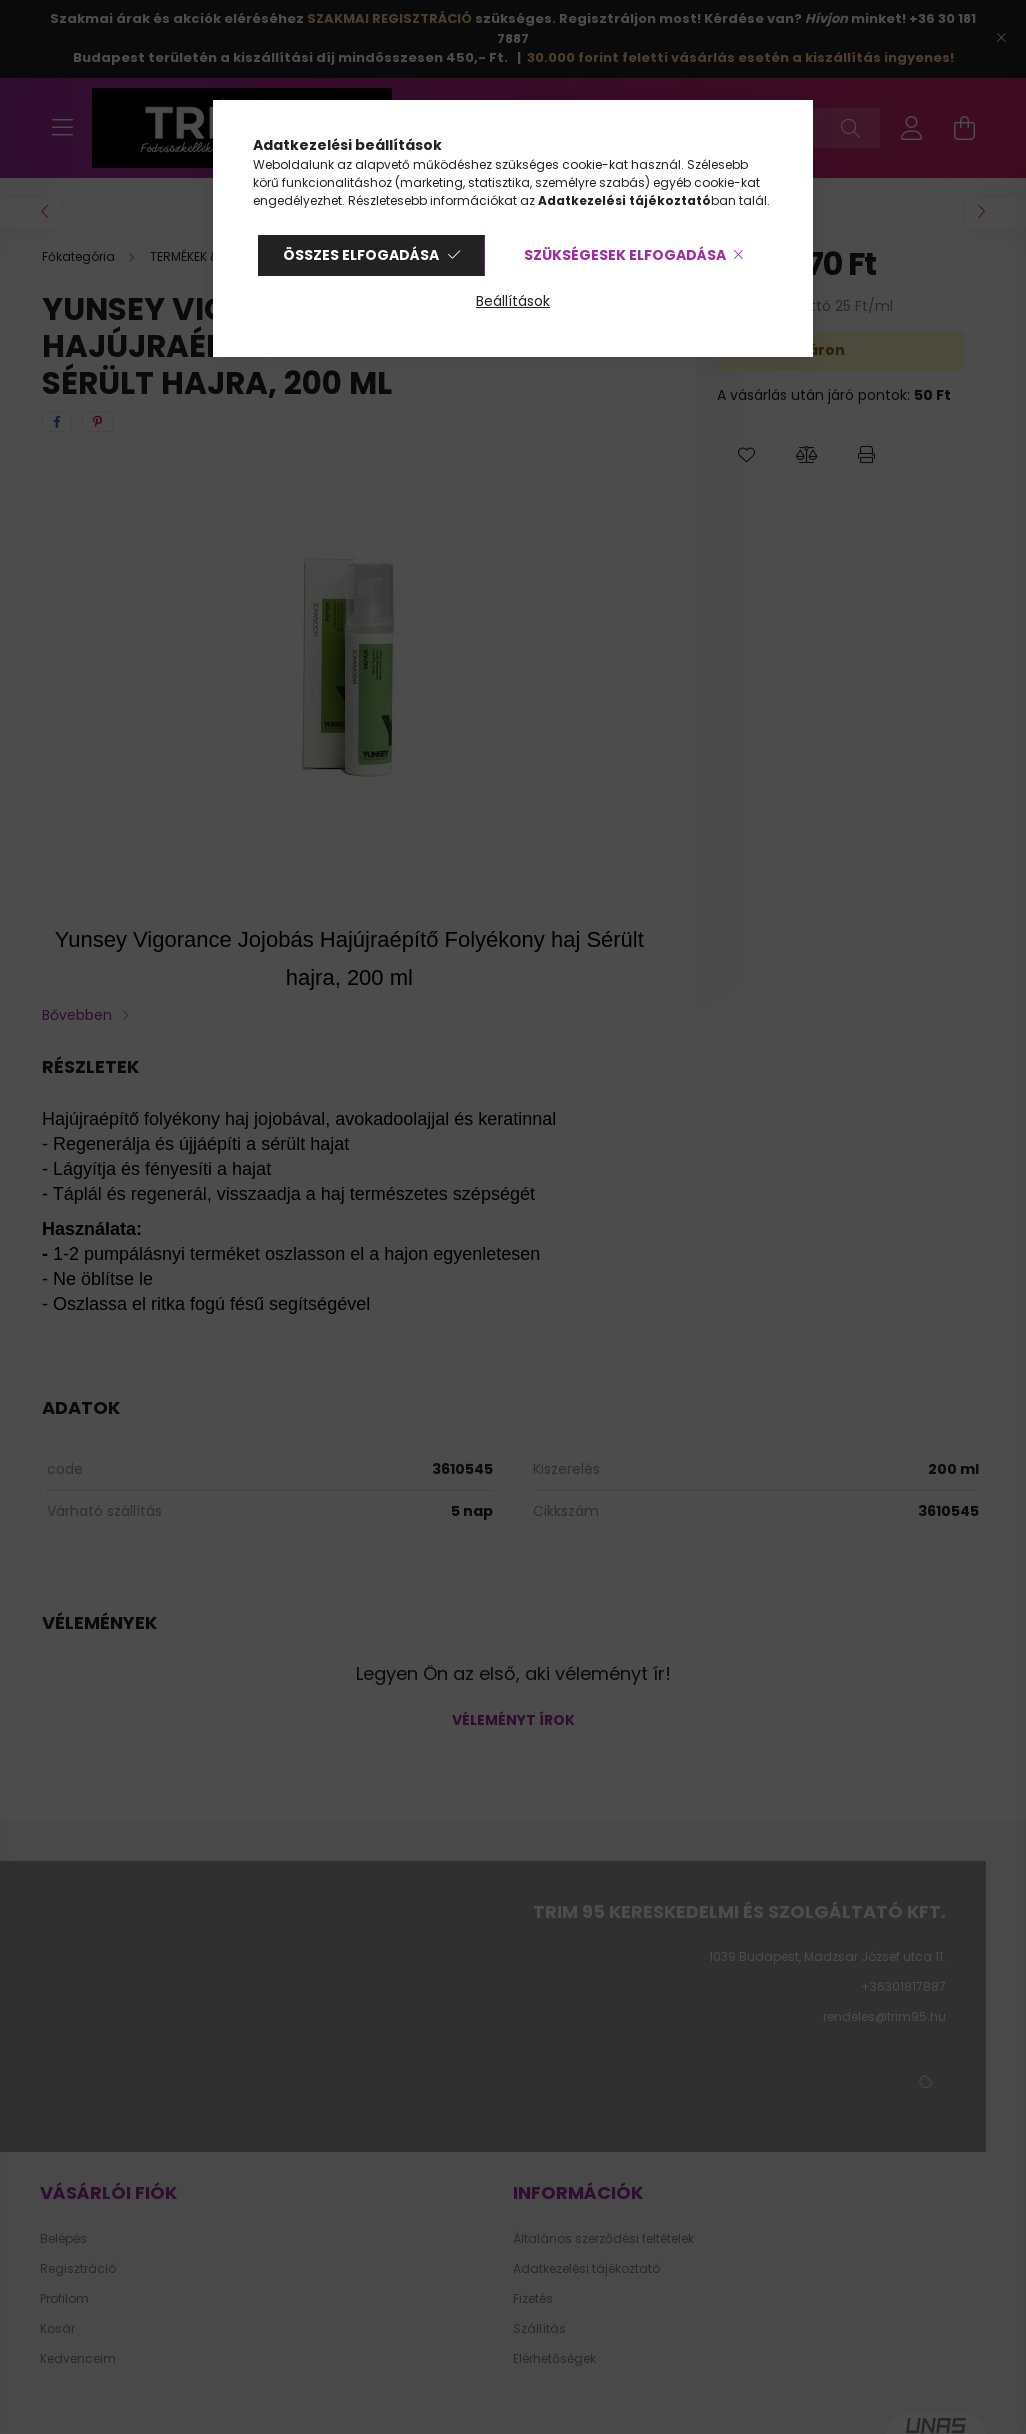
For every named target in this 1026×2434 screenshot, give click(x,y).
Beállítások (513, 301)
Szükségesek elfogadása (625, 255)
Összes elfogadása (361, 255)
